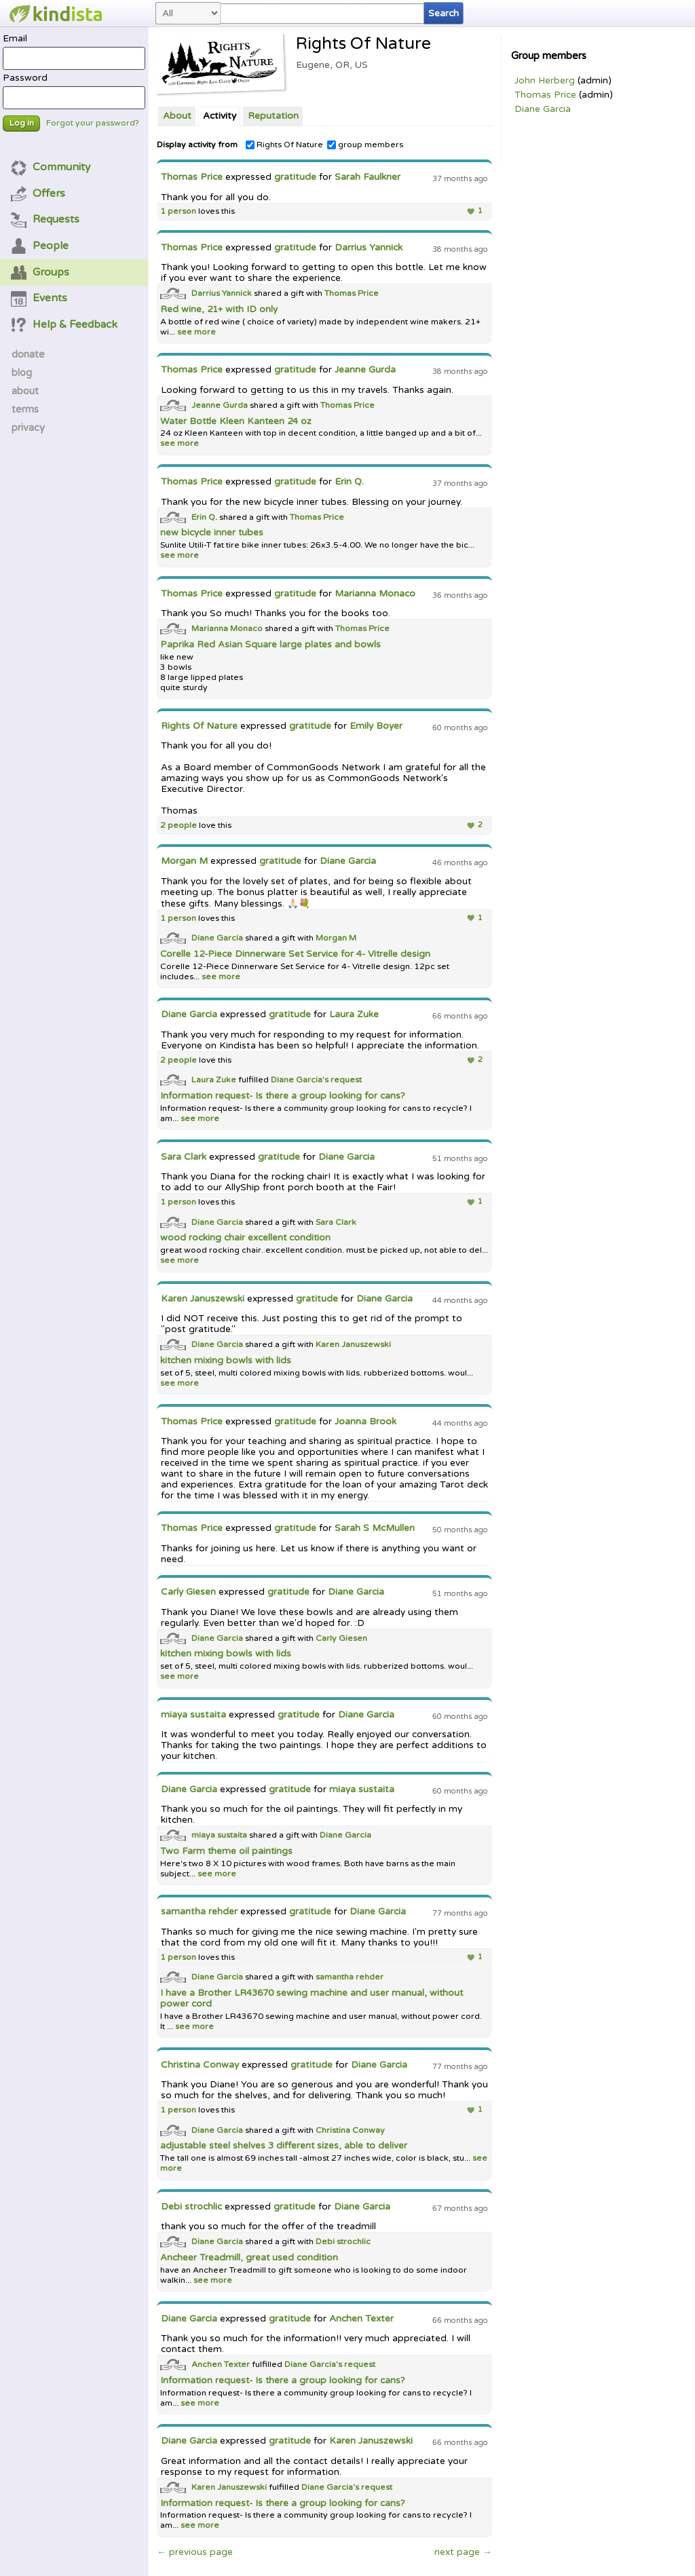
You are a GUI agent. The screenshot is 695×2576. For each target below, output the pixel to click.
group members (365, 145)
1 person (178, 211)
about (25, 391)
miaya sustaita (193, 1714)
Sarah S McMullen (375, 1528)
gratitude (295, 177)
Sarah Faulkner (367, 177)
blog (22, 372)
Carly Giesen (188, 1592)
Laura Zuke (354, 1014)
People (40, 246)
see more (195, 332)
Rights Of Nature (284, 145)
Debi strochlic (191, 2206)
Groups (40, 272)
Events (39, 298)
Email (74, 51)
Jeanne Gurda (365, 369)
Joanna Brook (365, 1421)
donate (28, 354)
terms (25, 409)
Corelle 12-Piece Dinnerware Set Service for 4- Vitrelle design (295, 954)
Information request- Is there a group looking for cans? (282, 1096)
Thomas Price (545, 95)
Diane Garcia (542, 109)
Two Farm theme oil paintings (226, 1851)
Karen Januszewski (202, 1298)
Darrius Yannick (368, 247)
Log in (22, 123)
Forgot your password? (92, 123)
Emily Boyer (376, 726)
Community (51, 167)
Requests (45, 219)
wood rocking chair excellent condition (245, 1237)
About (177, 116)
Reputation (273, 116)
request (346, 1080)
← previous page (195, 2552)
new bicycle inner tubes (211, 532)
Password (74, 91)
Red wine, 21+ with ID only (219, 309)
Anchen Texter (361, 2318)
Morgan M (184, 861)
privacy (28, 427)
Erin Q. (349, 481)
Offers (38, 193)
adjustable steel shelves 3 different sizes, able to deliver (283, 2145)
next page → (463, 2552)
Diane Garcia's (301, 1080)
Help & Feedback (64, 324)
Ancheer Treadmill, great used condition (249, 2257)
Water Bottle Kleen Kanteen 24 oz (236, 421)
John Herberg (544, 80)
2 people (178, 825)
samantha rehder (199, 1911)
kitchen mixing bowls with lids (225, 1360)
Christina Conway (200, 2065)
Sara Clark (183, 1157)
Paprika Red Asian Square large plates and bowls (270, 644)
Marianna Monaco (375, 593)
